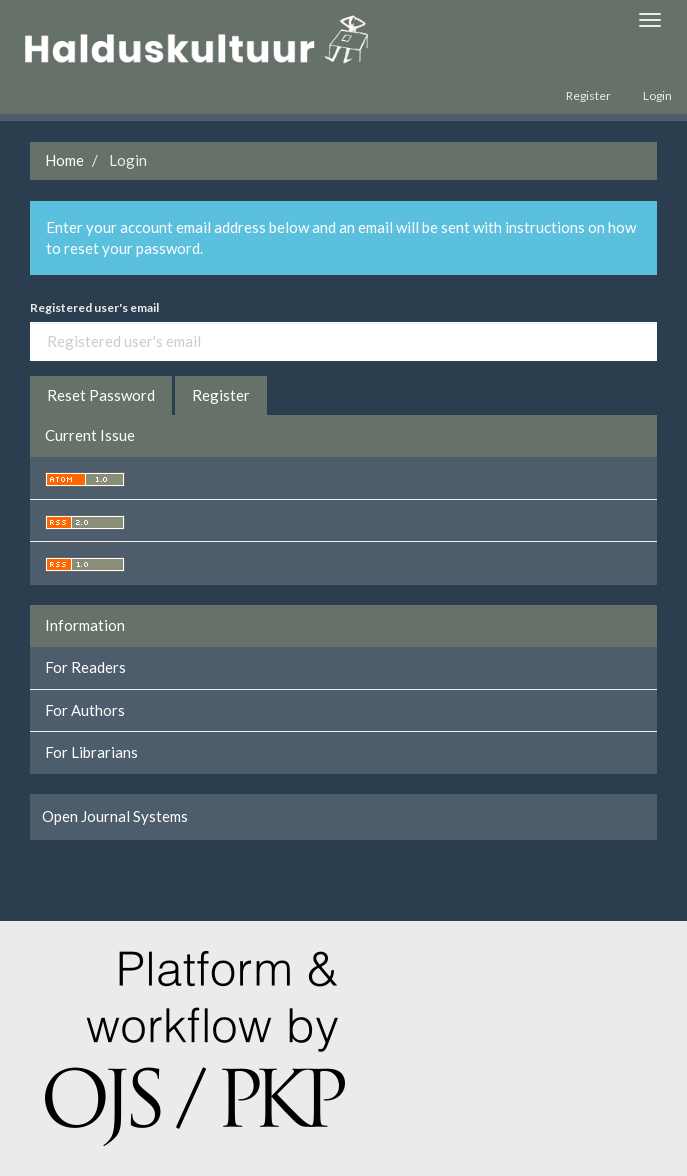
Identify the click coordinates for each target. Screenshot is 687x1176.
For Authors (85, 710)
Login (657, 95)
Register (588, 95)
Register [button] (221, 395)
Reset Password (101, 395)
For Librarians (91, 752)
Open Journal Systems (115, 816)
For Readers (85, 667)
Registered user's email (94, 307)
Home (64, 160)
